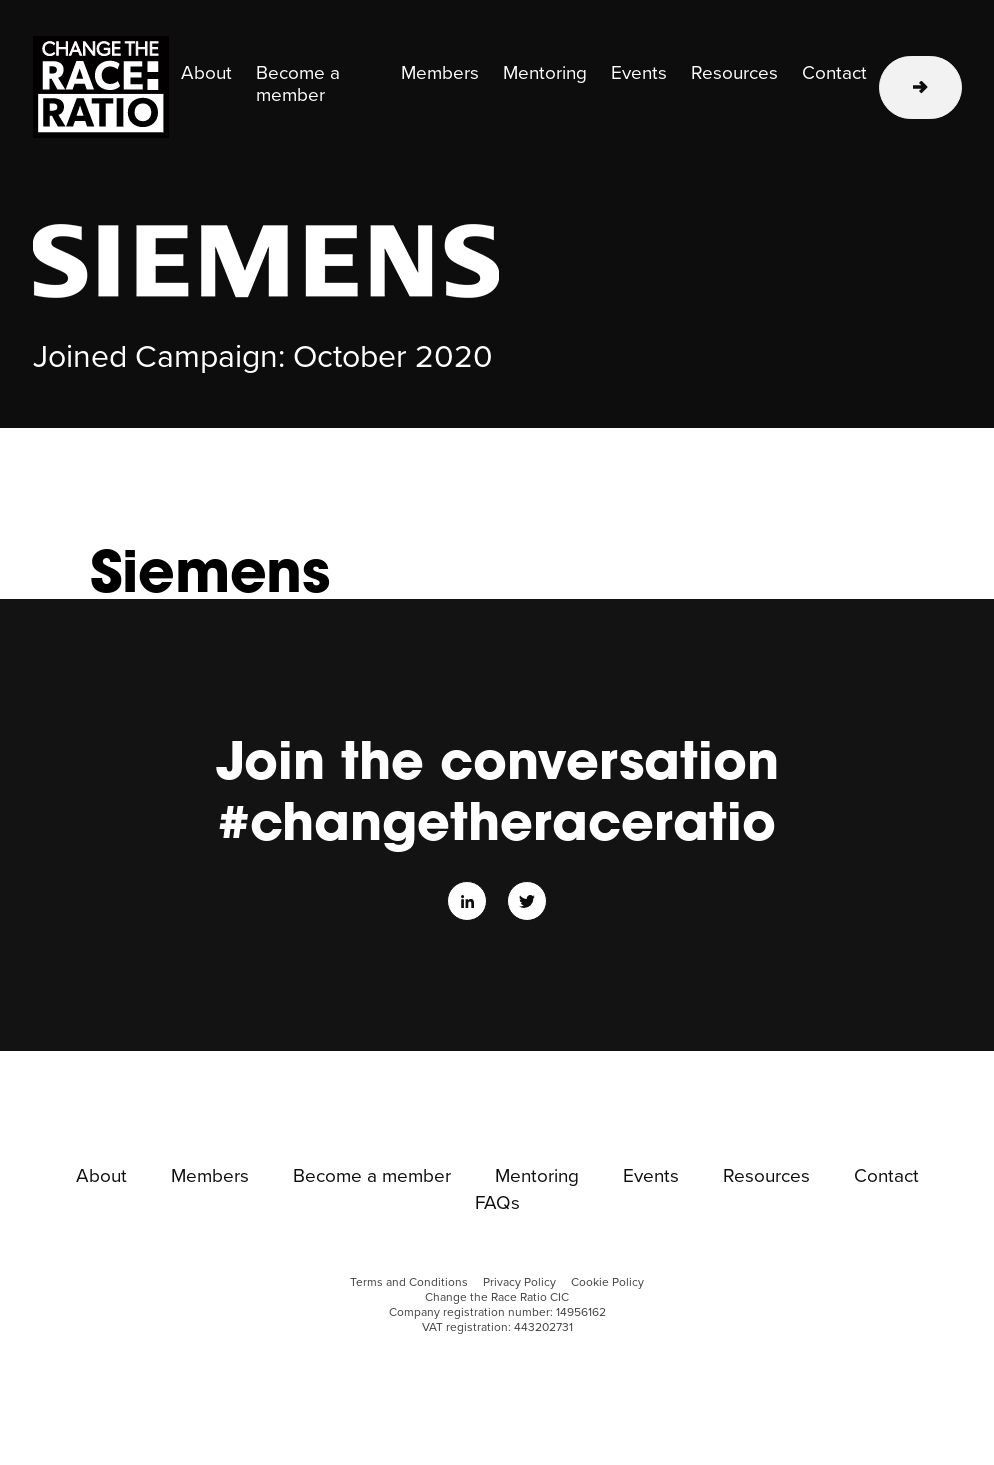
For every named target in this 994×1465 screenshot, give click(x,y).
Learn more (920, 87)
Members (440, 74)
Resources (734, 74)
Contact (834, 74)
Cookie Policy (607, 1282)
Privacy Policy (519, 1282)
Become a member (298, 85)
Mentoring (545, 74)
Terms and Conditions (409, 1282)
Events (639, 74)
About (206, 74)
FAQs (497, 1204)
